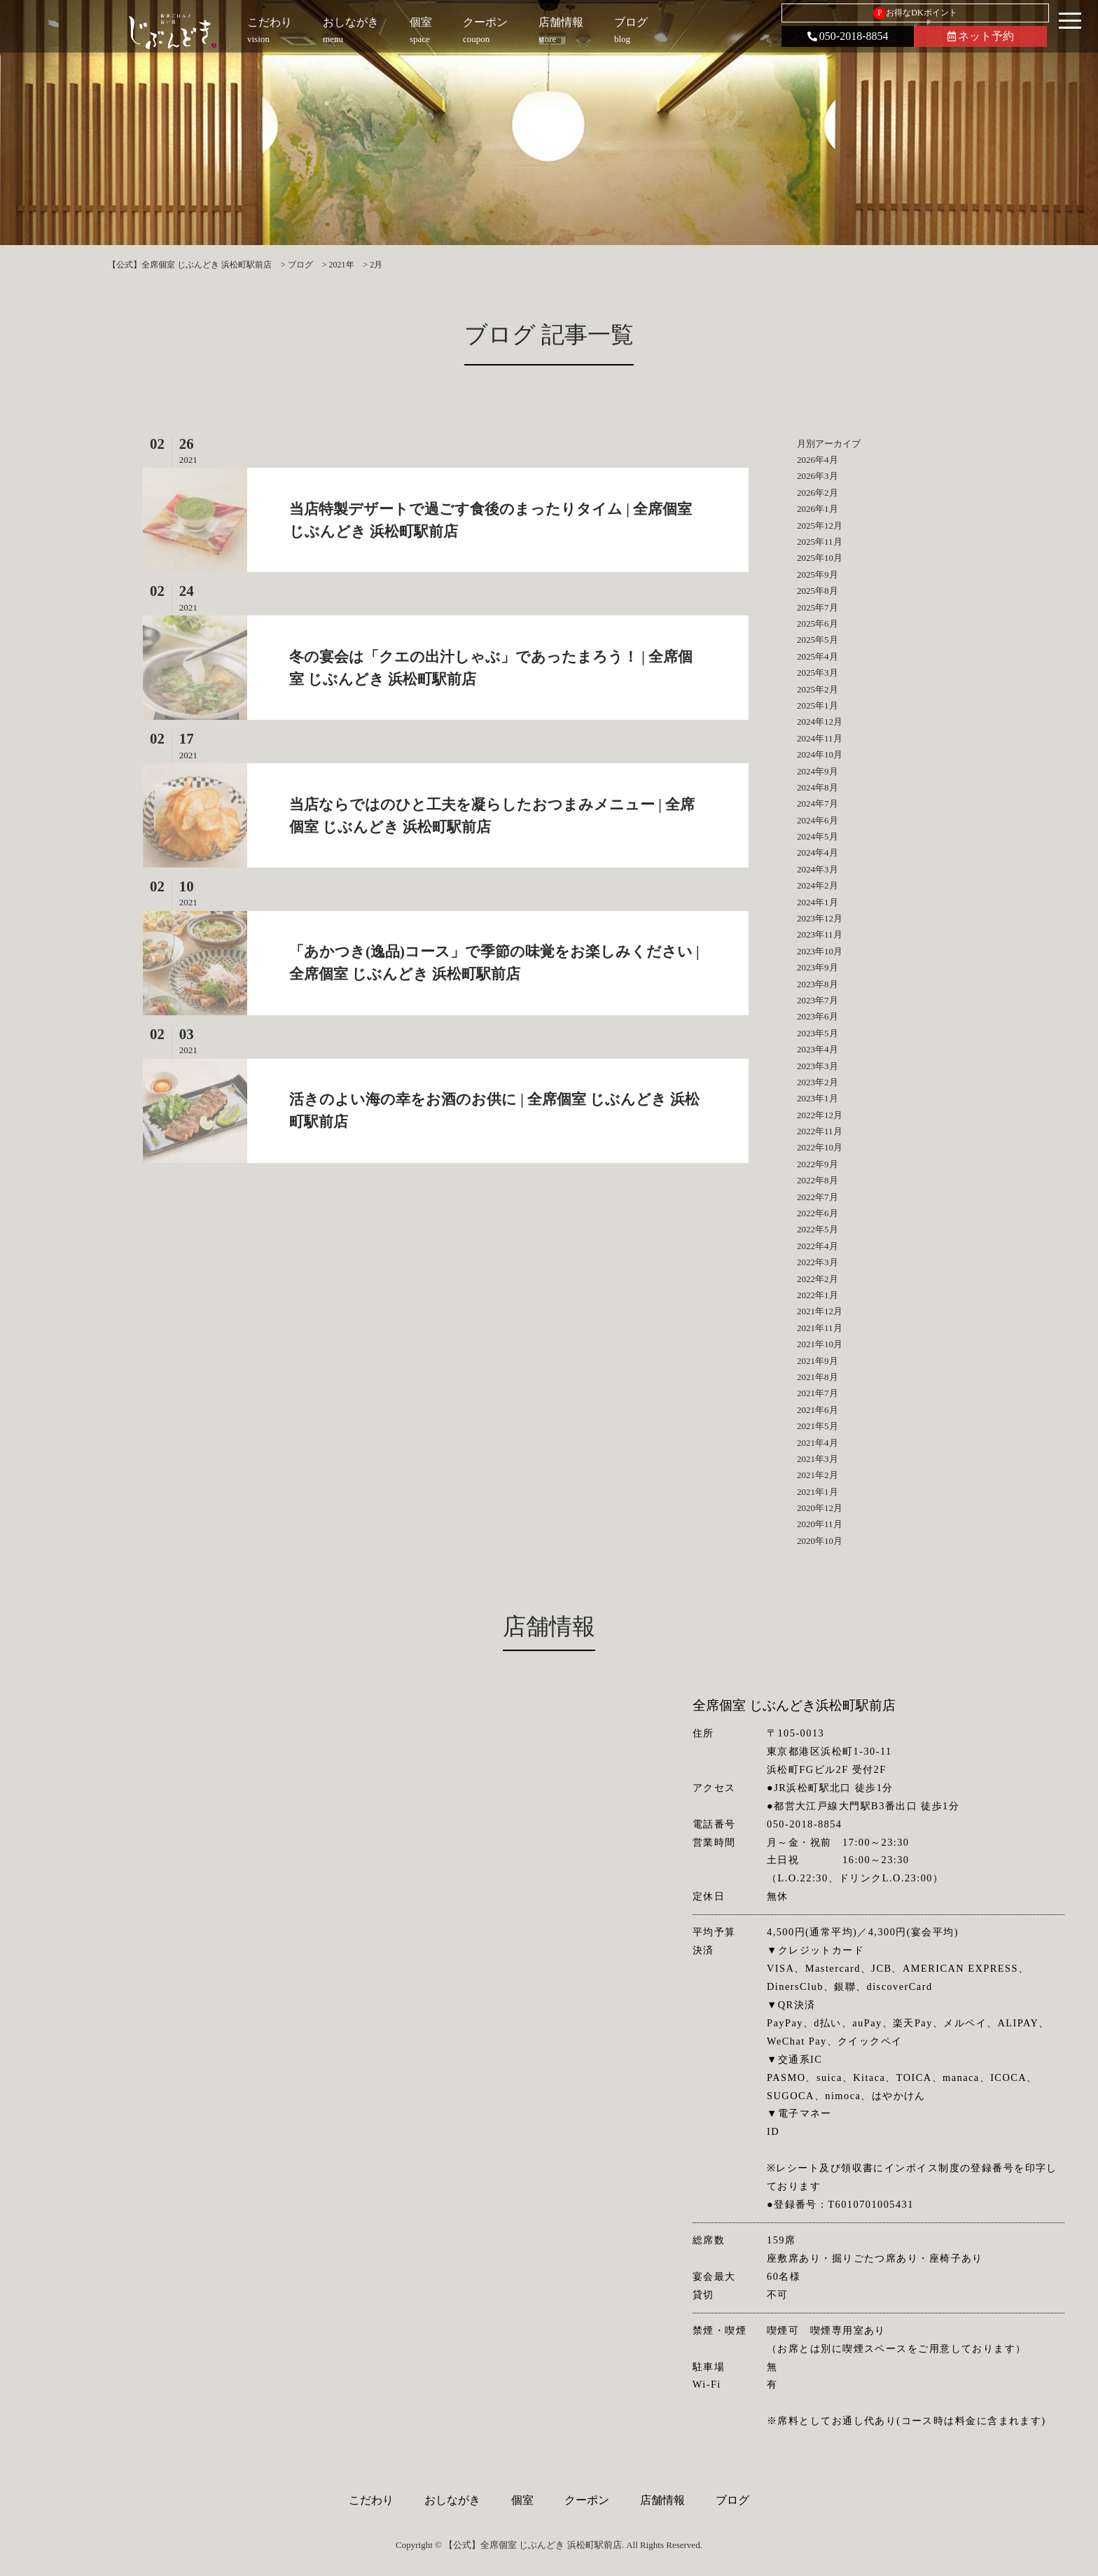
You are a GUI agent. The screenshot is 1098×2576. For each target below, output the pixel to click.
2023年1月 (817, 1098)
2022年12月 (819, 1115)
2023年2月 (817, 1082)
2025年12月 (819, 525)
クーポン (586, 2500)
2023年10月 (819, 951)
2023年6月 (817, 1016)
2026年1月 (817, 508)
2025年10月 (819, 557)
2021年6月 (817, 1410)
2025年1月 (817, 705)
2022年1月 (817, 1295)
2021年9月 (817, 1361)
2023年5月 (817, 1033)
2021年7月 (817, 1393)
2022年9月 (817, 1164)
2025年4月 (817, 656)
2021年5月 (817, 1426)
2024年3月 (817, 869)
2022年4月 (817, 1246)
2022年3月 (817, 1262)
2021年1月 (817, 1492)
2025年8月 (817, 590)
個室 (522, 2500)
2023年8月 (817, 984)
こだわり (371, 2500)
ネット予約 (980, 36)
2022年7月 (817, 1197)
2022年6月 (817, 1213)
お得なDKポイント (915, 13)
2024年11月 (819, 738)
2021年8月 (817, 1377)
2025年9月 (817, 574)
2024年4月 (817, 852)
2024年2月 (817, 885)
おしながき (452, 2500)
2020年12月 (819, 1508)
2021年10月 (819, 1344)
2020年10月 (819, 1541)
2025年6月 (817, 623)
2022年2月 (817, 1279)
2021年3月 (817, 1459)
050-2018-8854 (848, 36)
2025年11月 (819, 541)
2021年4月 (817, 1442)
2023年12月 (819, 918)
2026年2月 (817, 492)
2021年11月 (819, 1328)
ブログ (732, 2500)
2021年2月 (817, 1475)
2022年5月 (817, 1229)
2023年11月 (819, 934)
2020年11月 (819, 1524)
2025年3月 (817, 672)
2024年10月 (819, 754)
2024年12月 (819, 721)
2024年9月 (817, 771)
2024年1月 (817, 902)
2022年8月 (817, 1180)
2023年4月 (817, 1049)
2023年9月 (817, 967)
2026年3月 (817, 476)
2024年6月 (817, 820)
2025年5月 (817, 639)
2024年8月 (817, 787)
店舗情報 (662, 2500)
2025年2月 (817, 689)
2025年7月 (817, 607)
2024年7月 (817, 803)
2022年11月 (819, 1131)
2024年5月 (817, 836)
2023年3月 (817, 1066)
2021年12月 (819, 1311)
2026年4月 (817, 459)
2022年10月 (819, 1147)
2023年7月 (817, 1000)
